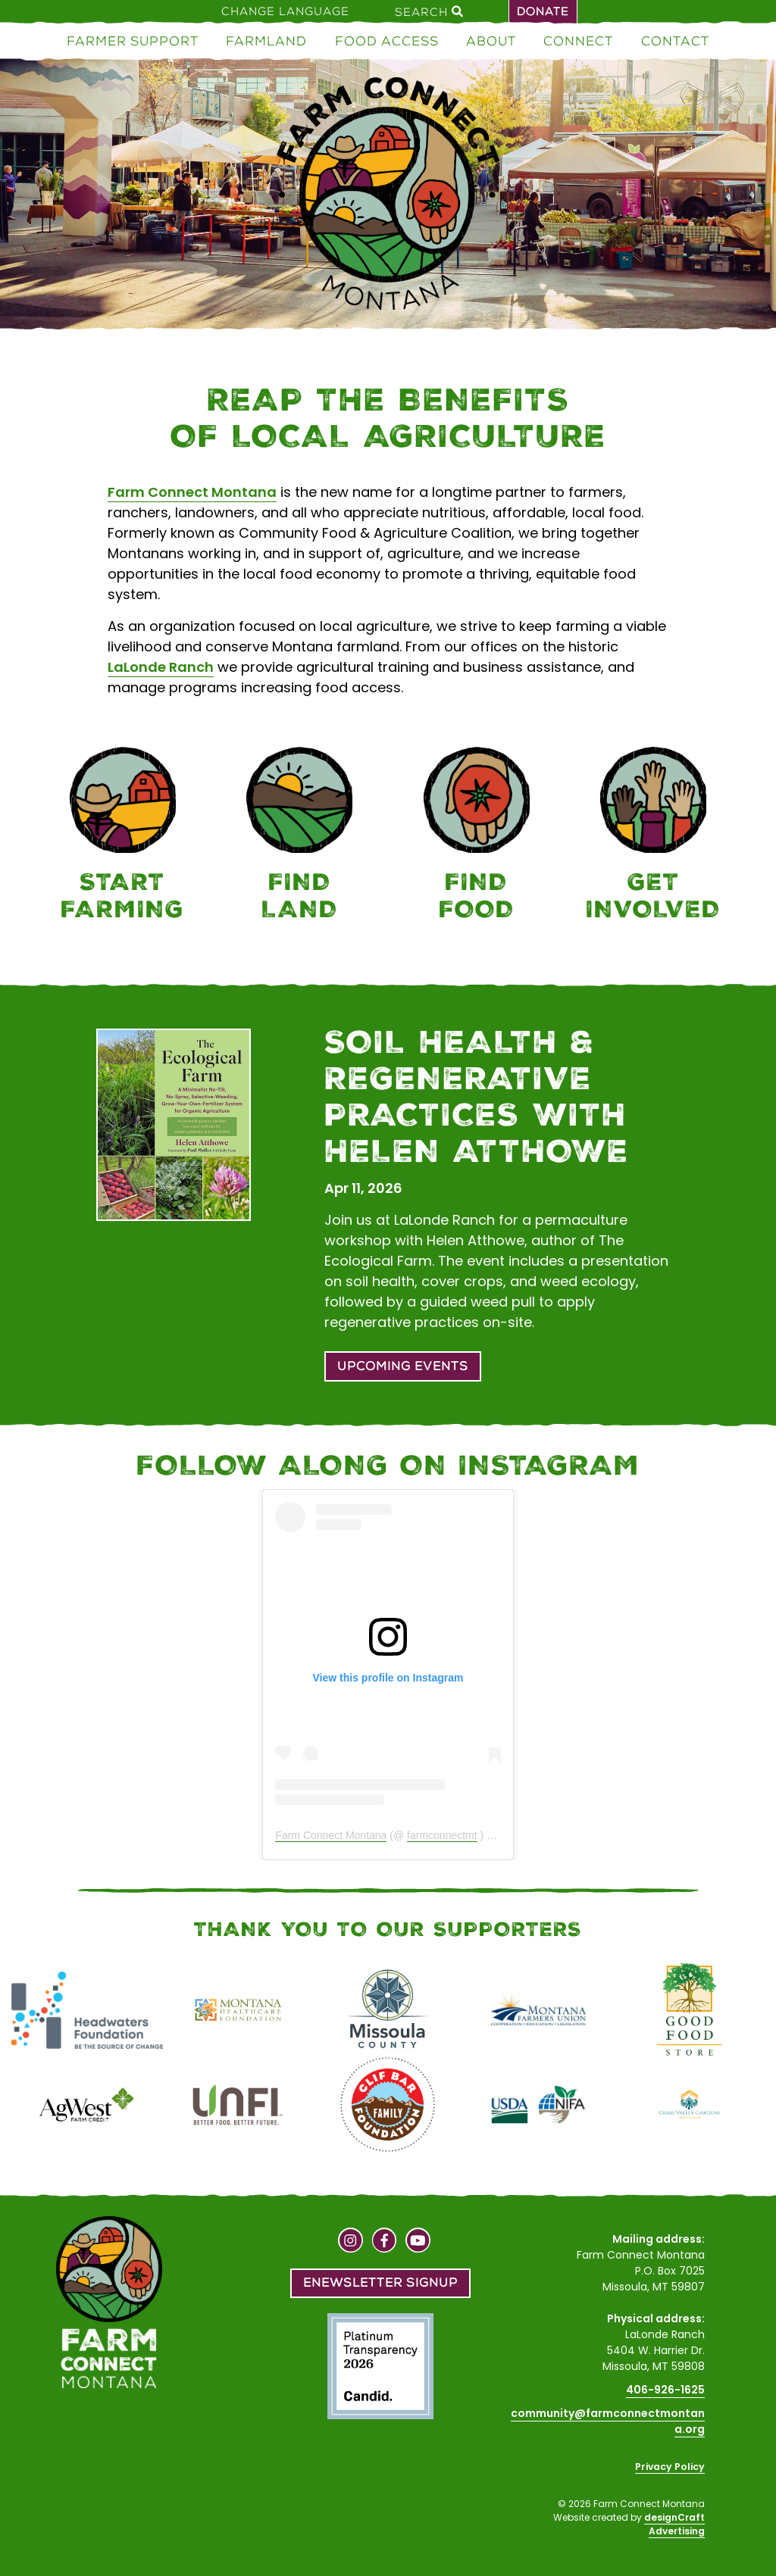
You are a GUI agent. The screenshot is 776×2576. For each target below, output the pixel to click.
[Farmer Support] (122, 836)
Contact (675, 40)
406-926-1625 (665, 2389)
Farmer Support (133, 40)
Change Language (285, 11)
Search (429, 11)
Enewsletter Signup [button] (380, 2282)
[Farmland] (300, 836)
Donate (543, 11)
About (491, 40)
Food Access (387, 40)
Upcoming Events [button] (402, 1366)
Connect (578, 40)
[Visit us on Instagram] (350, 2242)
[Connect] (654, 836)
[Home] (388, 196)
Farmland (266, 40)
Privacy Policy (670, 2466)
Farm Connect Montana (192, 491)
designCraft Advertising (674, 2524)
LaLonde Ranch (161, 666)
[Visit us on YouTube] (418, 2242)
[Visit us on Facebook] (384, 2242)
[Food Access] (476, 836)
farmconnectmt (442, 1835)
